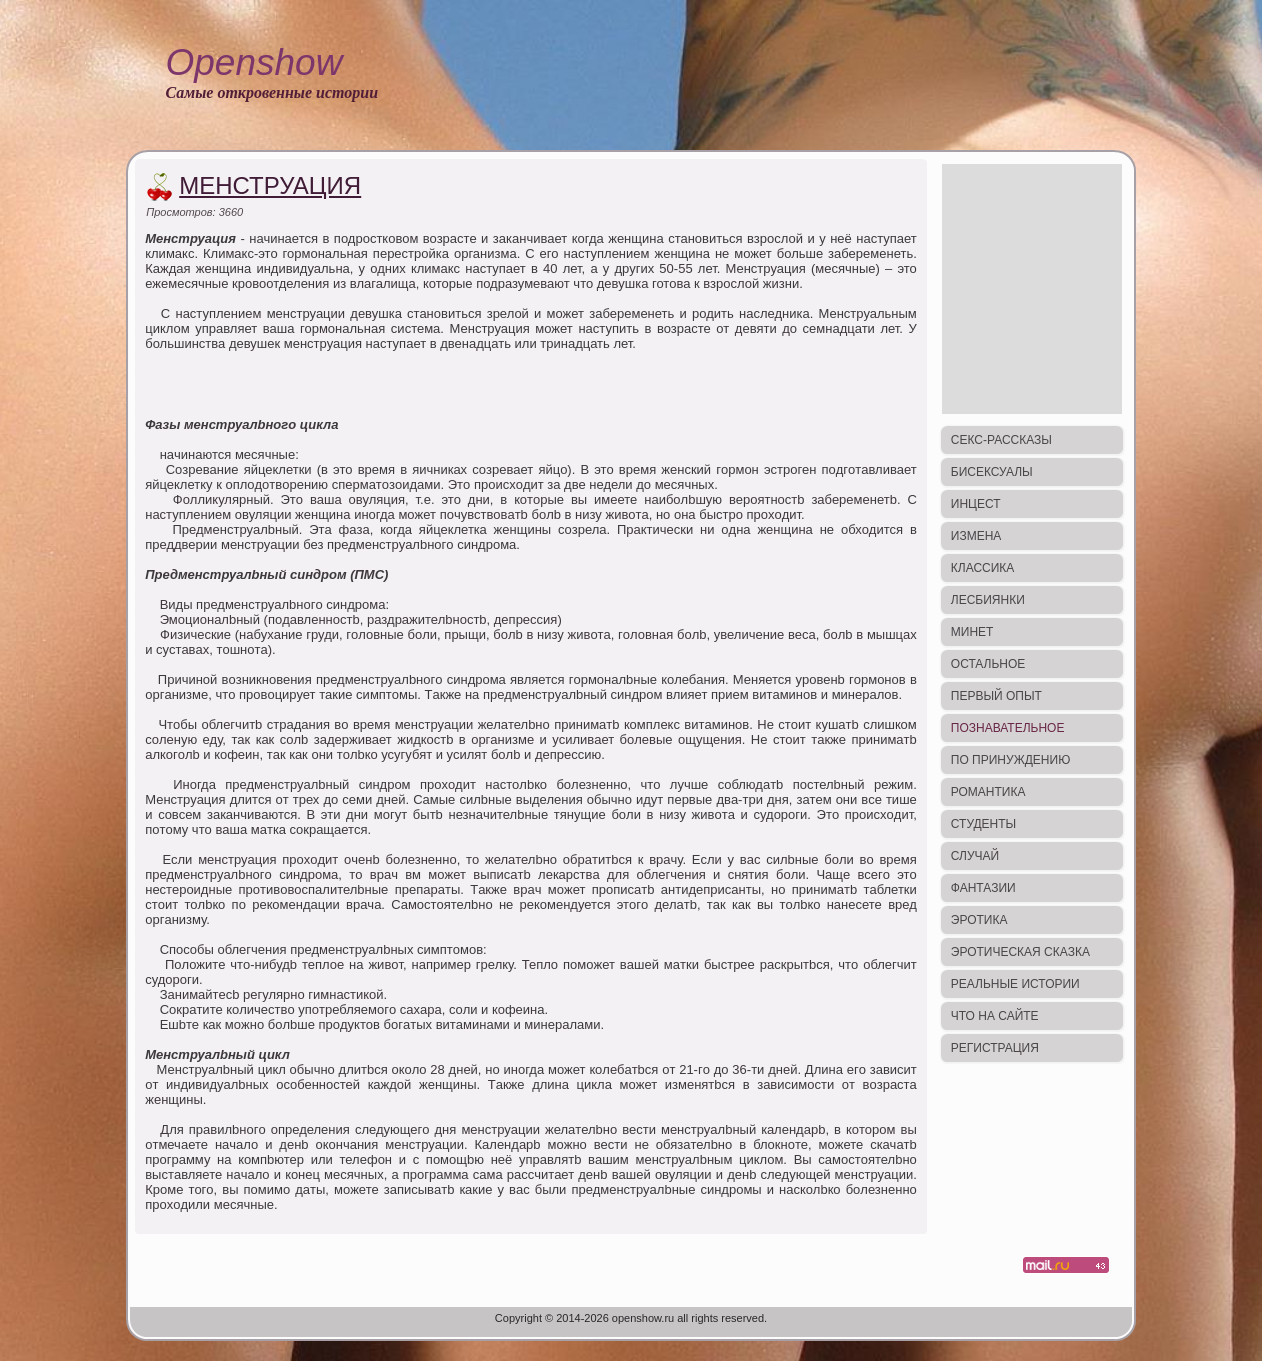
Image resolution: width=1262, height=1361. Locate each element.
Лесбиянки (988, 600)
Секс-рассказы (1001, 440)
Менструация (270, 185)
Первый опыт (996, 696)
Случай (975, 856)
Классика (983, 568)
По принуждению (1010, 760)
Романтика (988, 792)
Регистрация (995, 1048)
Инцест (976, 504)
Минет (972, 632)
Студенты (983, 824)
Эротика (979, 920)
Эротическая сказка (1020, 952)
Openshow (253, 62)
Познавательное (1008, 728)
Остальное (988, 664)
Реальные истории (1015, 984)
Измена (976, 536)
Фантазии (983, 888)
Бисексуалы (992, 472)
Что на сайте (995, 1016)
